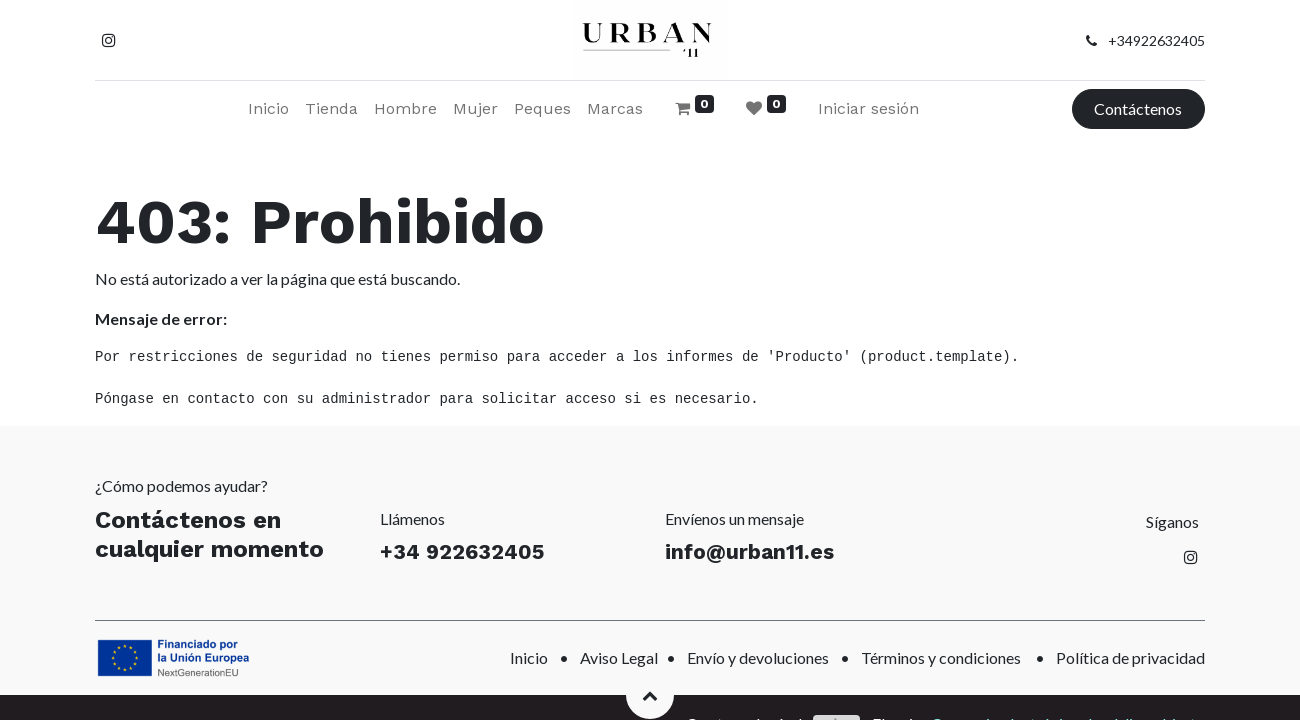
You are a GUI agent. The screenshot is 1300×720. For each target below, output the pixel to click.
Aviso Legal (619, 657)
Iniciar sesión (868, 108)
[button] (650, 695)
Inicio (529, 657)
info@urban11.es (749, 551)
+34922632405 (1156, 40)
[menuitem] (268, 109)
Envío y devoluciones (758, 657)
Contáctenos (1138, 108)
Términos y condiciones (941, 657)
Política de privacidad (1130, 657)
